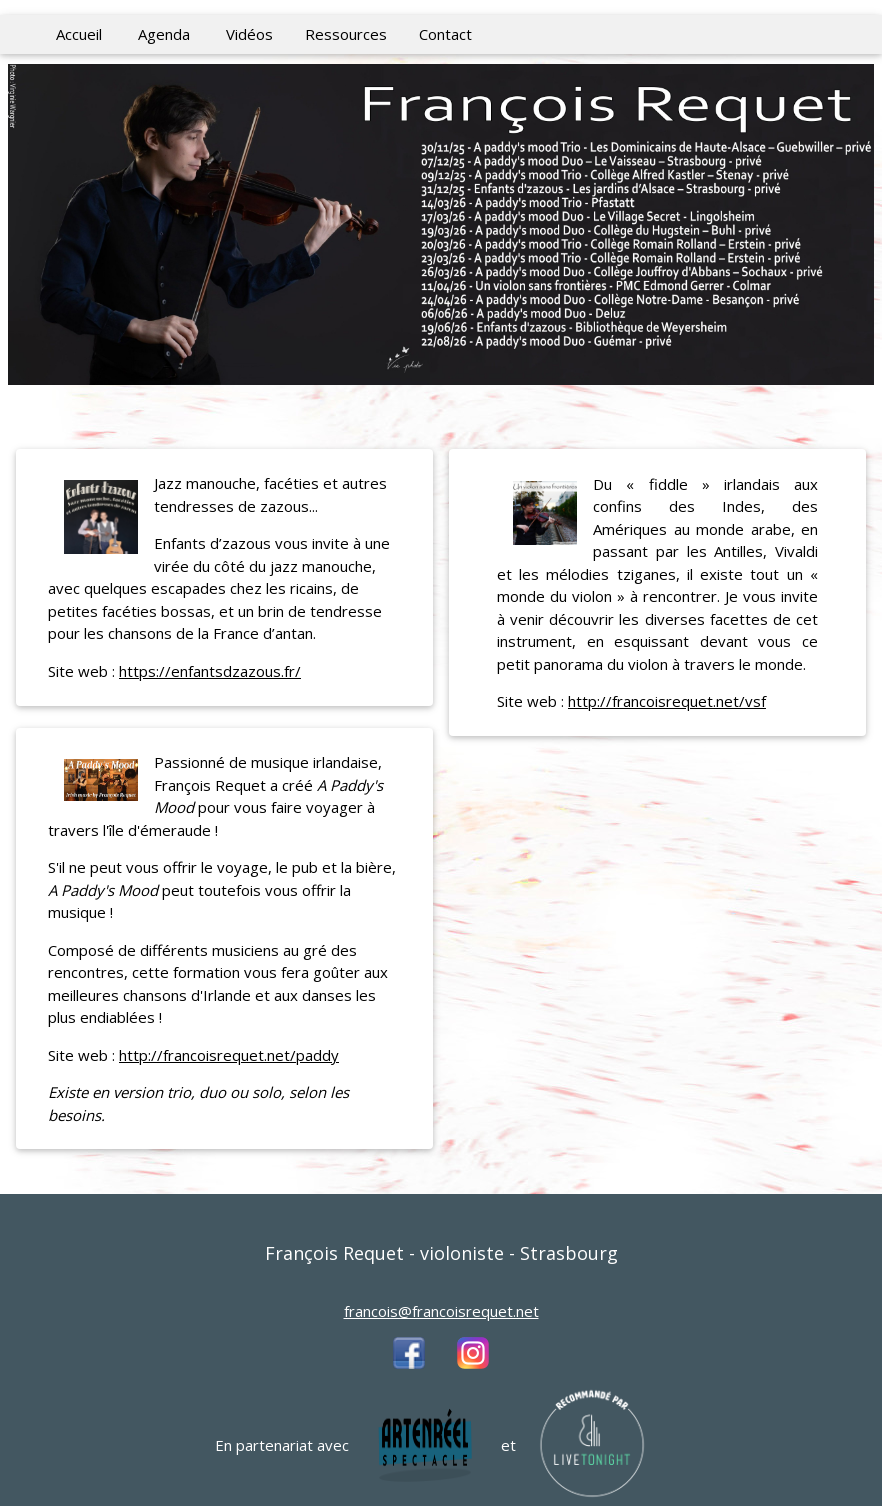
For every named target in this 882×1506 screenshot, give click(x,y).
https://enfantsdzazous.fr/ (210, 671)
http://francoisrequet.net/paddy (229, 1055)
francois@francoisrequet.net (441, 1311)
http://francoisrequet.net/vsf (667, 701)
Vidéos (249, 34)
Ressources (346, 34)
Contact (445, 34)
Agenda (164, 34)
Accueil (79, 34)
